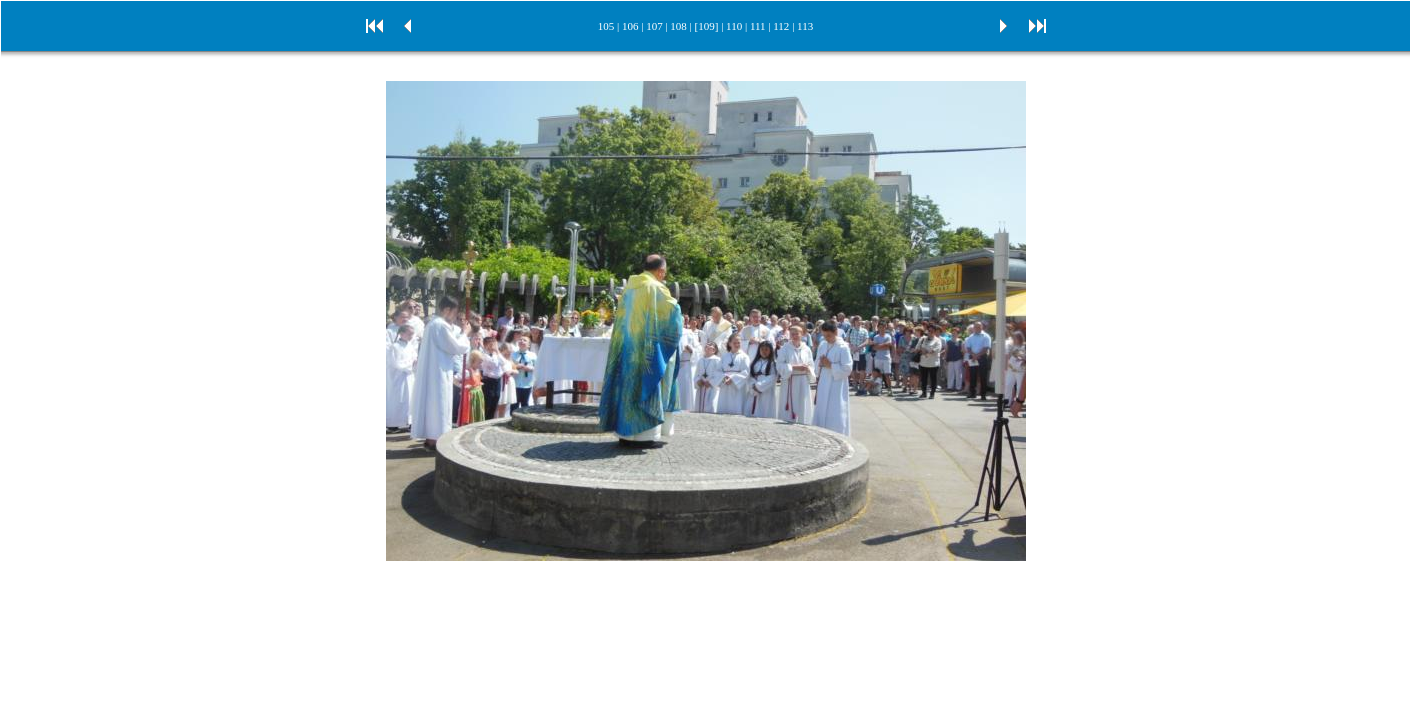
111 (758, 26)
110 (734, 26)
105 (606, 26)
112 (781, 26)
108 (678, 26)
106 (630, 26)
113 (805, 26)
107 (654, 26)
